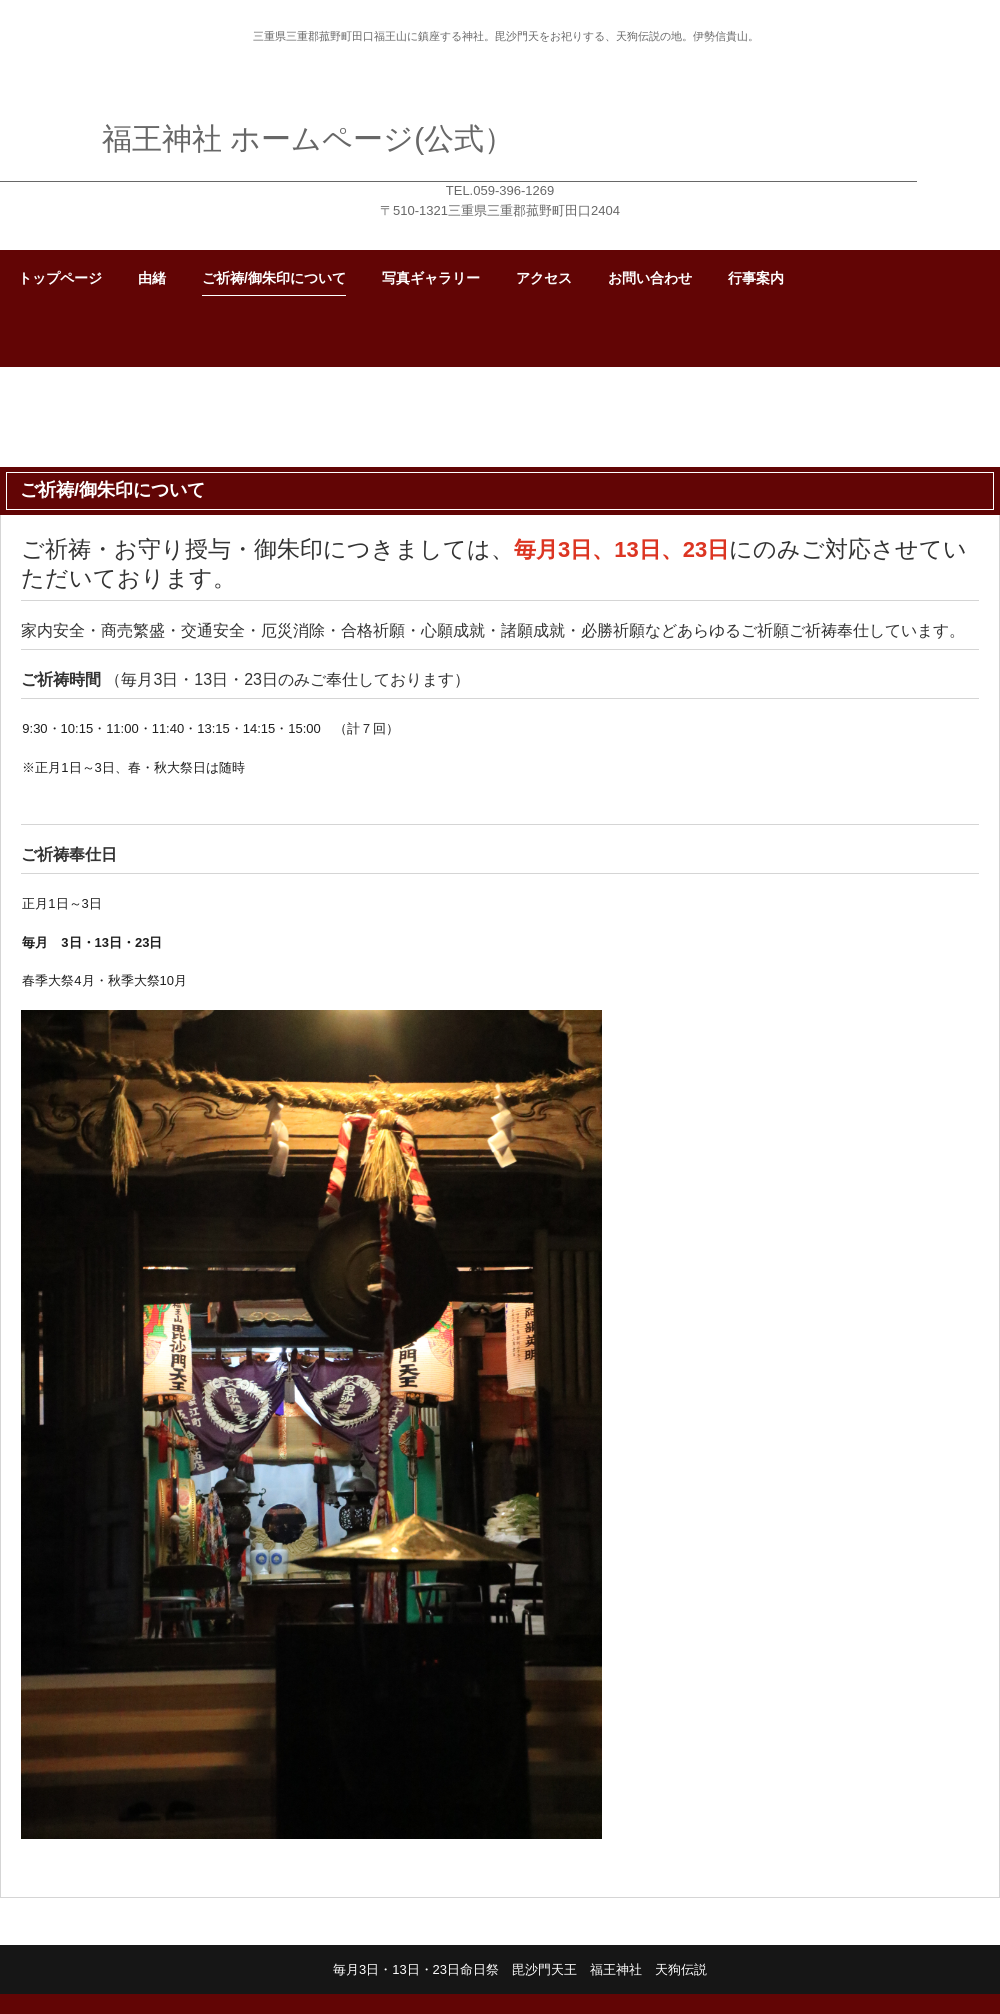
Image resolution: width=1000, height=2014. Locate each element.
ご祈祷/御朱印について (274, 278)
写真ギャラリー (431, 278)
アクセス (544, 278)
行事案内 (756, 278)
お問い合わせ (650, 278)
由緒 (152, 278)
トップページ (60, 278)
